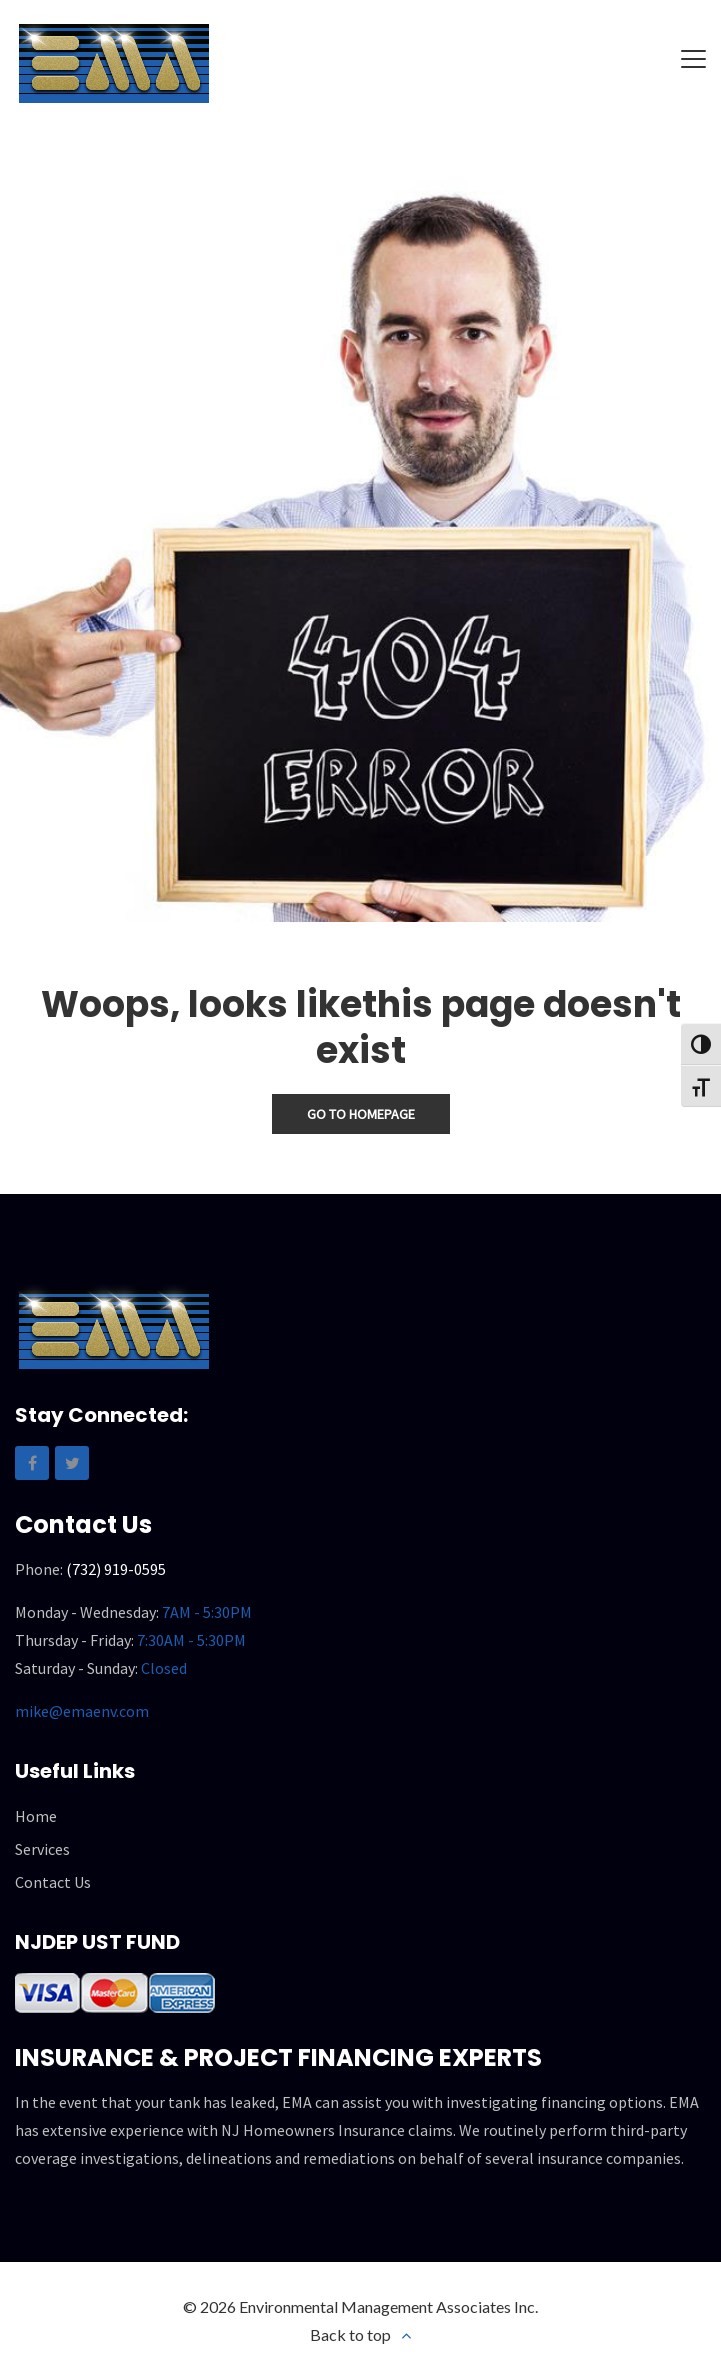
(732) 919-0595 (116, 1569)
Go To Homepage (361, 1114)
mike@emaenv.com (82, 1711)
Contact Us (53, 1882)
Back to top (350, 2334)
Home (36, 1816)
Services (42, 1849)
